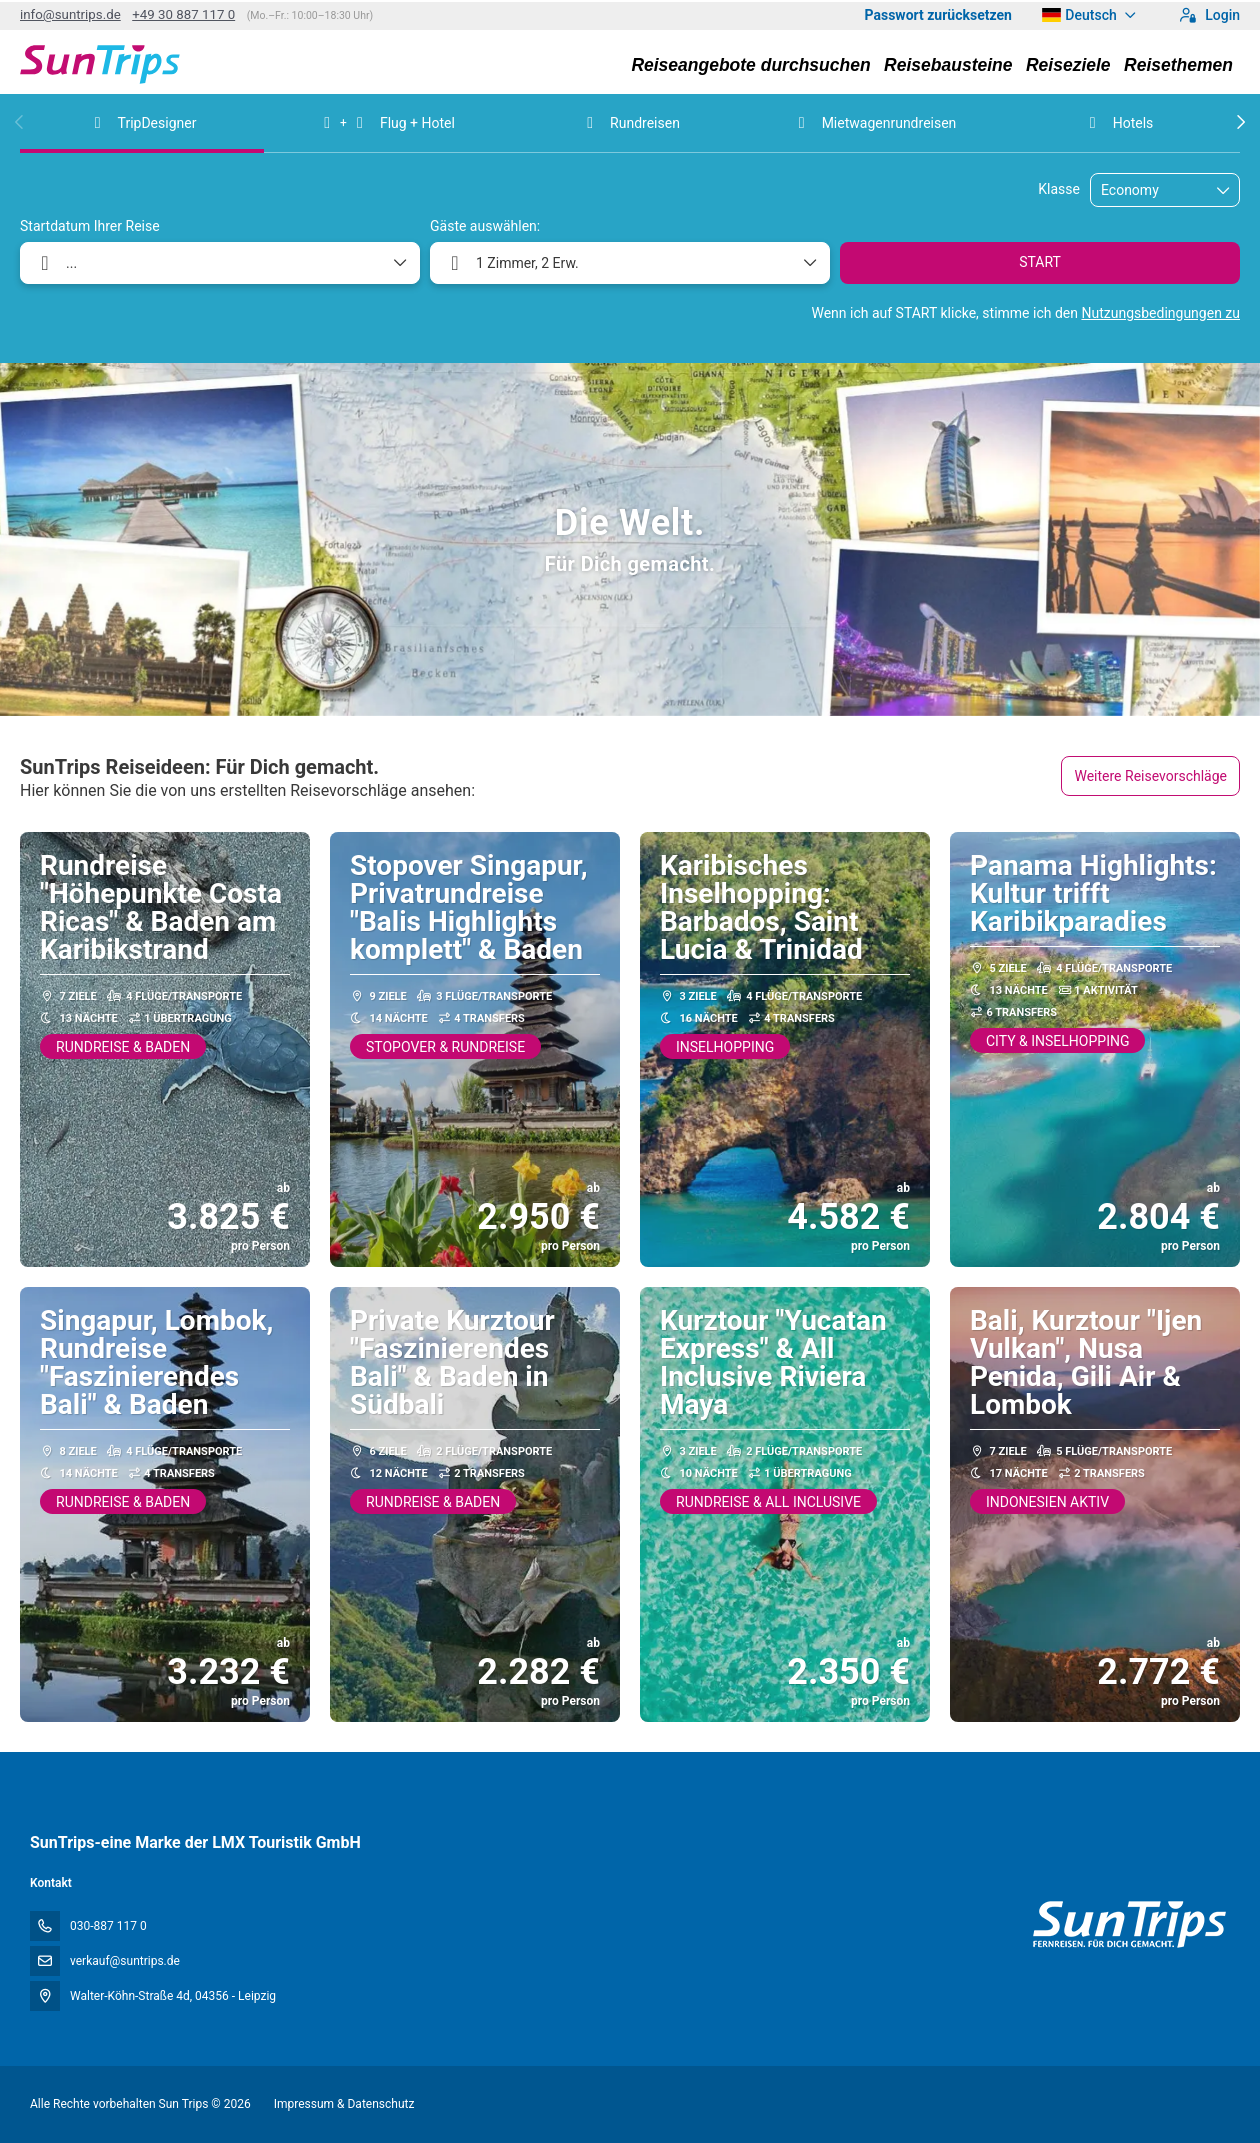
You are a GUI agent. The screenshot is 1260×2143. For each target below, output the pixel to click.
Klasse (1059, 189)
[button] (20, 122)
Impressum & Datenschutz (344, 2104)
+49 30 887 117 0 (183, 14)
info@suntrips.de (70, 14)
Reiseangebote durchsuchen (750, 65)
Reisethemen (1178, 65)
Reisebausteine (948, 65)
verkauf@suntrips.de (125, 1961)
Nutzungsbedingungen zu (1160, 313)
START (1040, 262)
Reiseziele (1068, 65)
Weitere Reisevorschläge (1150, 776)
